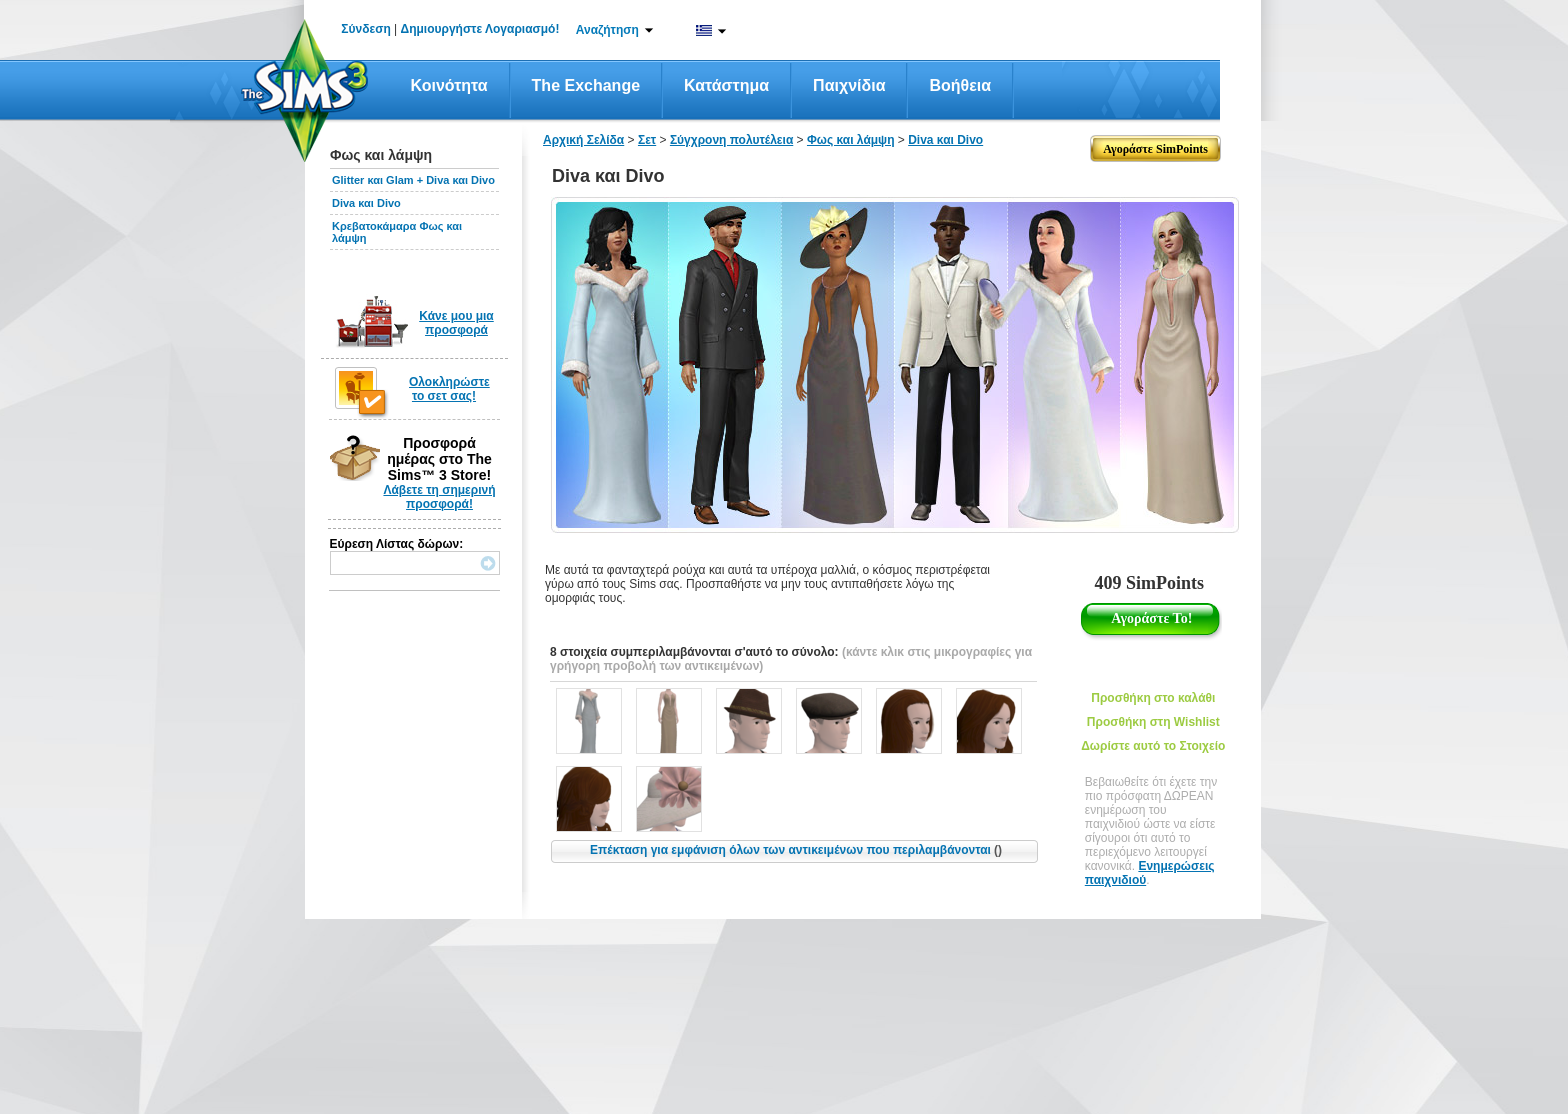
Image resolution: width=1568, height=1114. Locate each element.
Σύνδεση (365, 29)
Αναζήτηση (607, 30)
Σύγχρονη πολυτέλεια (731, 140)
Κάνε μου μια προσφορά (456, 323)
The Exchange (586, 85)
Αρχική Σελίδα (583, 140)
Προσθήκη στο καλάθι (1153, 698)
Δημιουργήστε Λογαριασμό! (480, 29)
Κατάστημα (726, 85)
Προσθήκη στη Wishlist (1153, 722)
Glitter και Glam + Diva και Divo (413, 180)
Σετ (647, 140)
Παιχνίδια (849, 85)
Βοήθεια (960, 85)
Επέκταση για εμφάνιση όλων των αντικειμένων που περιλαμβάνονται (796, 850)
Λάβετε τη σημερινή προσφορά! (439, 497)
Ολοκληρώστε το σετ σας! (449, 389)
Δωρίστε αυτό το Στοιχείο (1153, 746)
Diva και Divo (366, 203)
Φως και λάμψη (851, 140)
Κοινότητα (449, 85)
